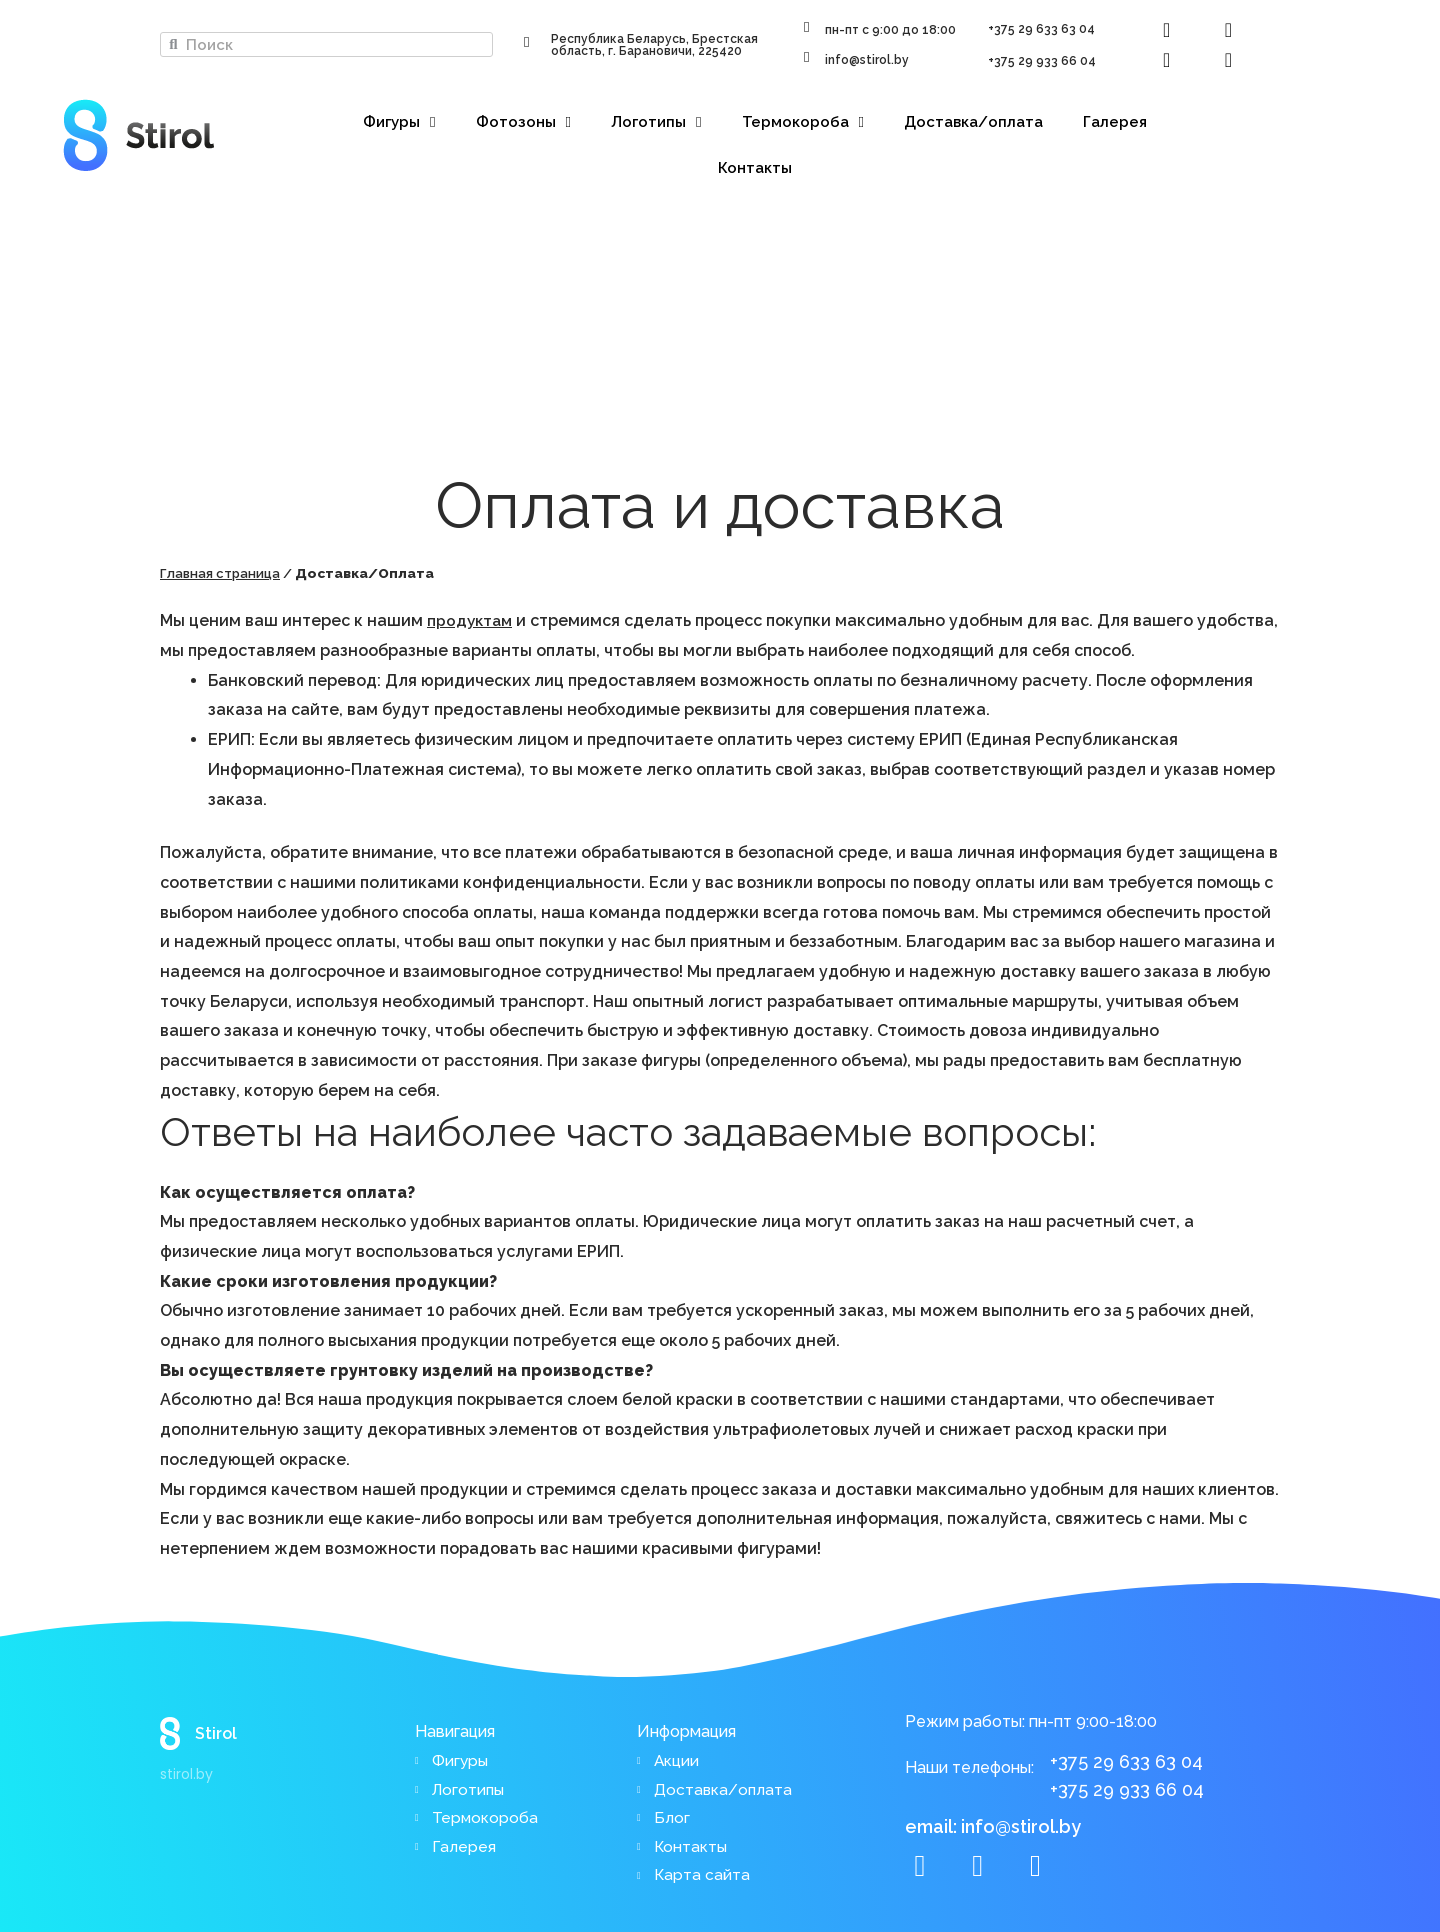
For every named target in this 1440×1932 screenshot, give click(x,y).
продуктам (471, 620)
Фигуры (399, 122)
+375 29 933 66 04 (1042, 61)
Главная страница (223, 573)
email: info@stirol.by (993, 1820)
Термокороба (803, 122)
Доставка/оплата (973, 122)
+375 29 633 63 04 (1041, 29)
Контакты (755, 168)
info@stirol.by (867, 60)
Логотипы (656, 122)
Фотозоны (523, 122)
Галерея (1115, 122)
